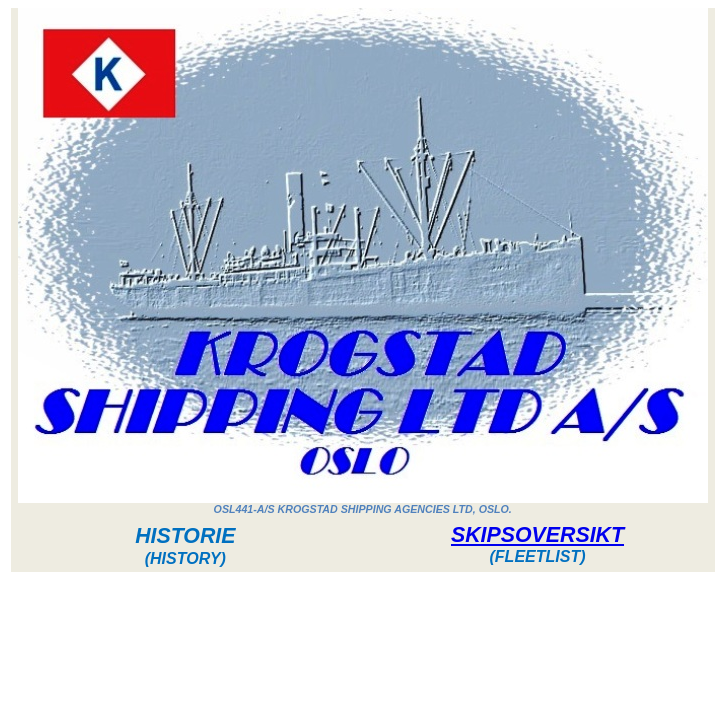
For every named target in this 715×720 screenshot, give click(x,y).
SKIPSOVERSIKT (537, 535)
